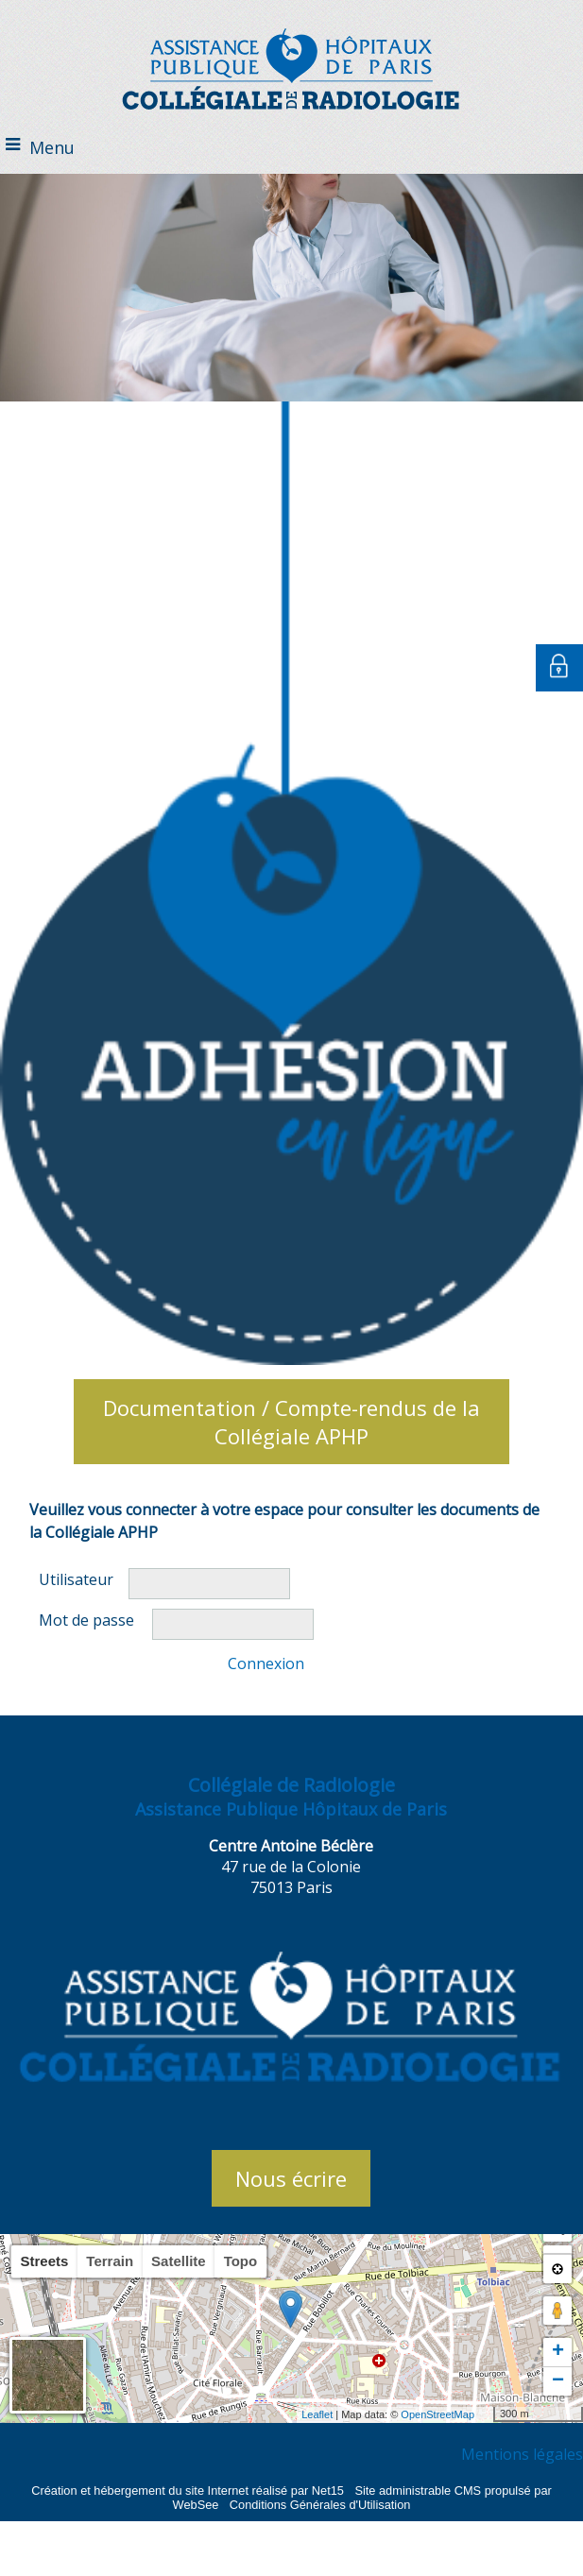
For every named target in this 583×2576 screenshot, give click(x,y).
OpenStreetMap (437, 2414)
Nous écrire (291, 2178)
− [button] (558, 2381)
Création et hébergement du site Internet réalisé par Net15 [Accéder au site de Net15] (187, 2490)
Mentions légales (522, 2454)
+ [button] (558, 2352)
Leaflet (317, 2414)
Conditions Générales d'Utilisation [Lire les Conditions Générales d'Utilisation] (320, 2505)
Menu (52, 147)
